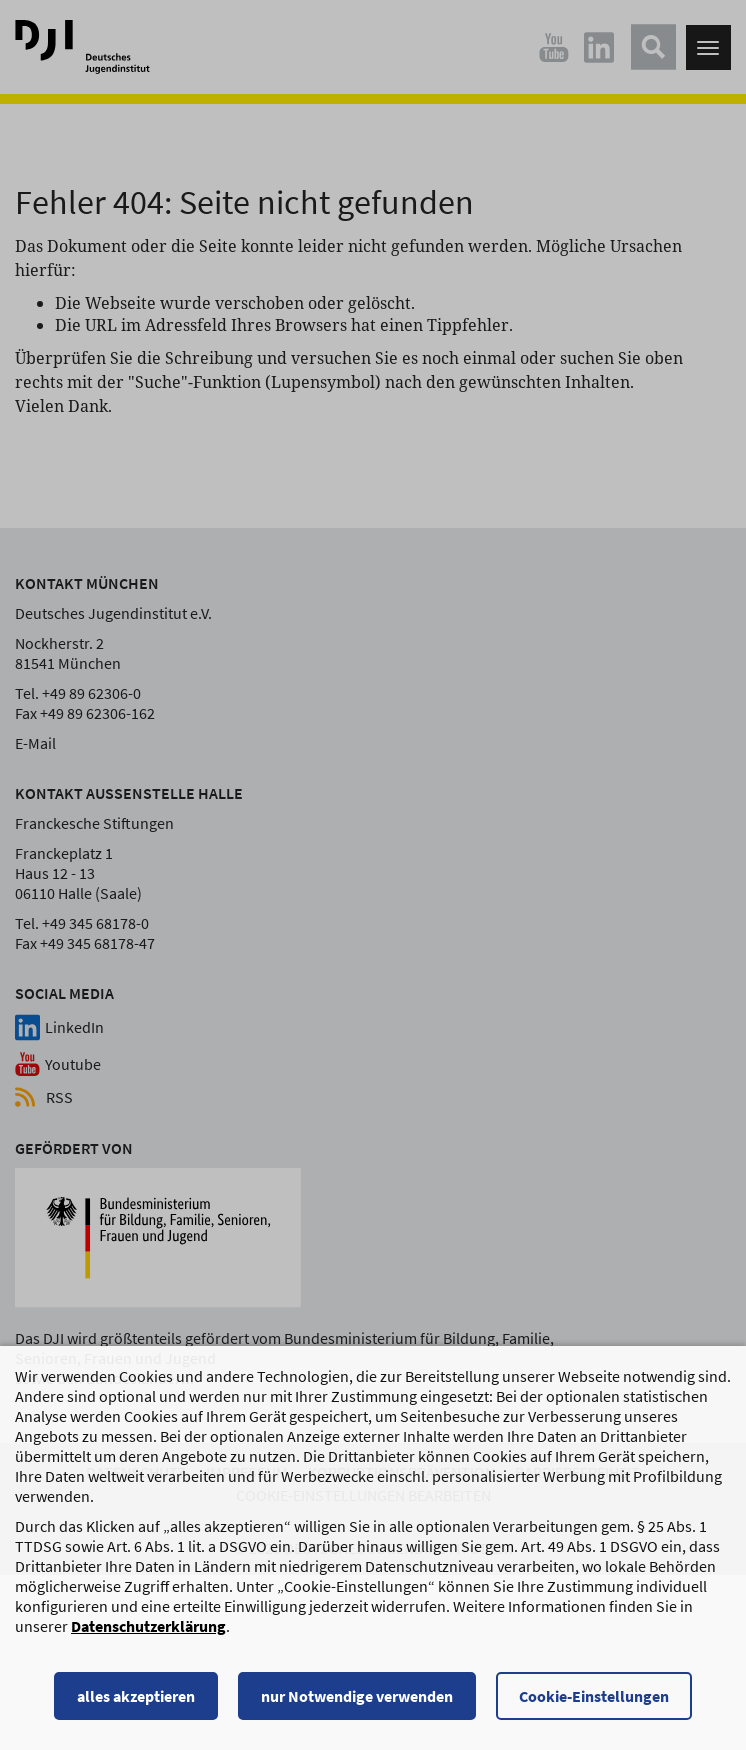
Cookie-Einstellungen (594, 1698)
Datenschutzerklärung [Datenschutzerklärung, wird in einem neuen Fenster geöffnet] (148, 1628)
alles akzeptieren (136, 1698)
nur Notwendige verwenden (357, 1698)
